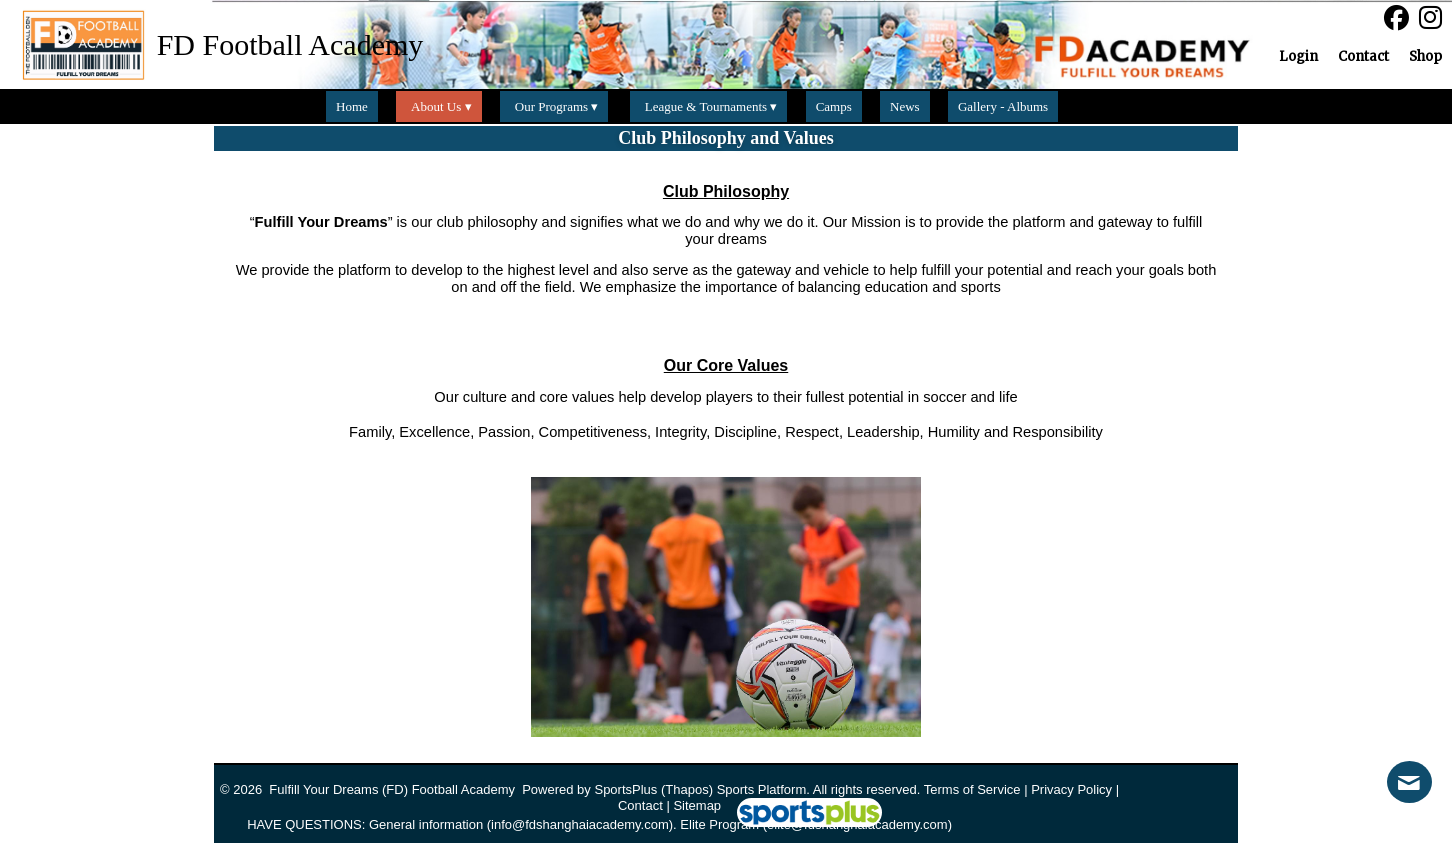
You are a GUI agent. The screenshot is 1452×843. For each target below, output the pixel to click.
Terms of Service (972, 789)
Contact (640, 805)
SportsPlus (625, 789)
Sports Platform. (763, 789)
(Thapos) (687, 789)
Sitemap (697, 805)
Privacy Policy (1071, 789)
